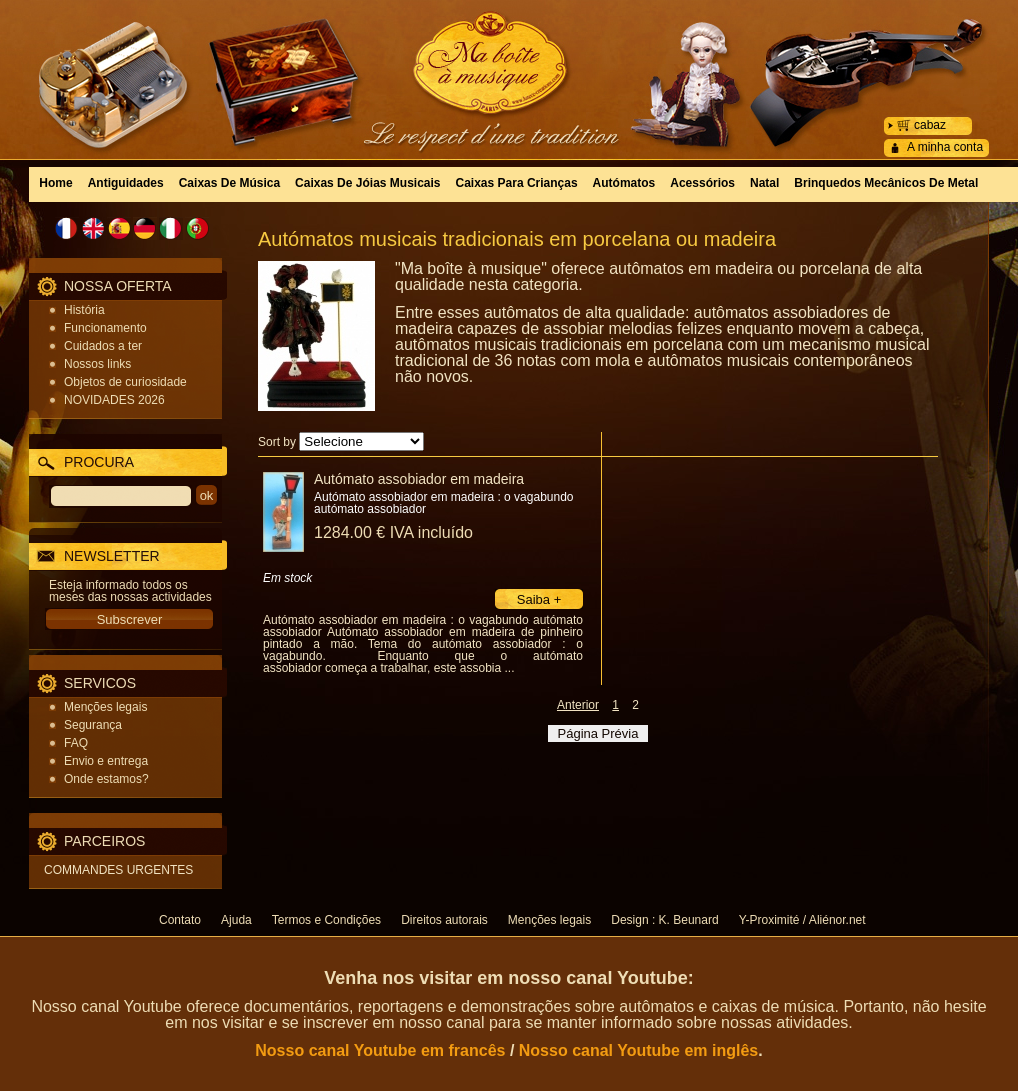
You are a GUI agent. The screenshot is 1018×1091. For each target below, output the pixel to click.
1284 (393, 532)
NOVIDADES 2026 (114, 400)
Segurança (93, 725)
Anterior (578, 705)
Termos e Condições (326, 920)
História (84, 310)
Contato (180, 920)
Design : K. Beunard (664, 920)
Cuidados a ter (103, 346)
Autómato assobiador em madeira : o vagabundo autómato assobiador (444, 503)
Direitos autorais (444, 920)
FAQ (76, 743)
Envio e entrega (106, 761)
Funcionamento (105, 328)
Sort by (277, 442)
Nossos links (97, 364)
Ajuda (236, 920)
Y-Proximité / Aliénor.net (802, 920)
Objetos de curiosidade (125, 382)
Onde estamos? (106, 779)
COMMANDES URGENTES (118, 870)
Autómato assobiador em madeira (419, 479)
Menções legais (105, 707)
